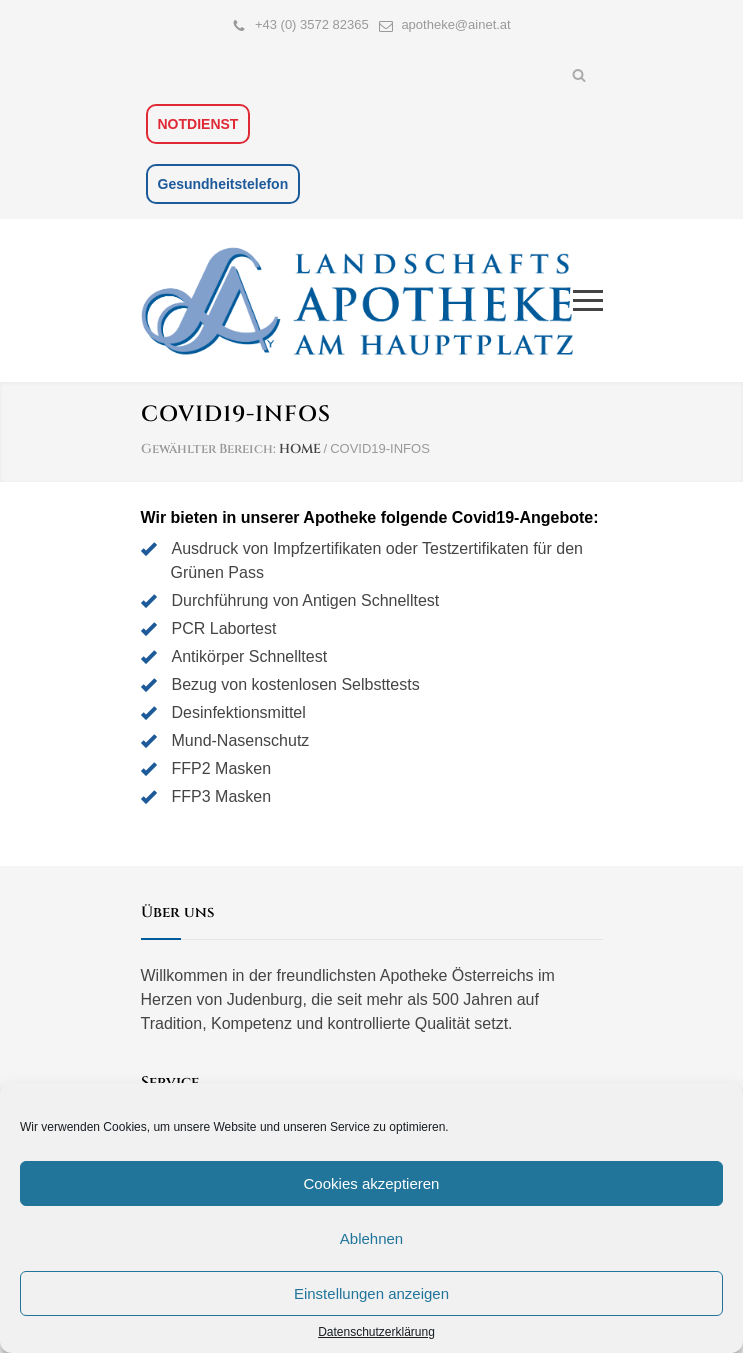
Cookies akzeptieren (372, 1183)
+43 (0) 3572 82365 (312, 24)
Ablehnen (371, 1238)
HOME (300, 449)
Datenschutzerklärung (376, 1332)
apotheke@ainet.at (455, 24)
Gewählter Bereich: (208, 449)
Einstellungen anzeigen (371, 1293)
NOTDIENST (198, 124)
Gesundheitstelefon (223, 184)
